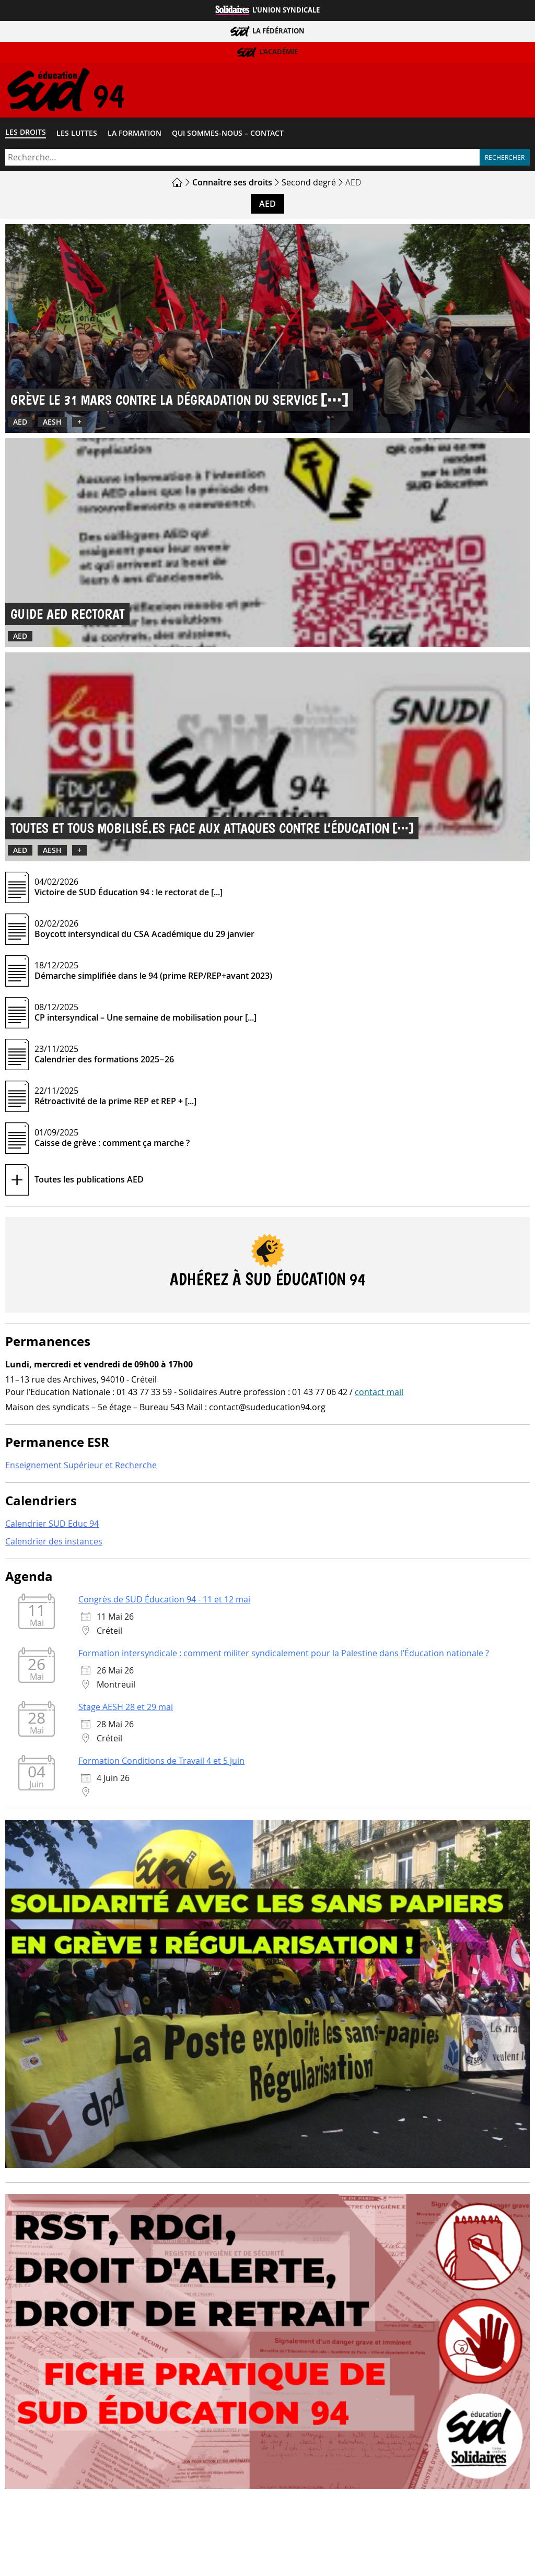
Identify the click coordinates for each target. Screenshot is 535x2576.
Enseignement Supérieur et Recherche (81, 1467)
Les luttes (76, 135)
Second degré (309, 184)
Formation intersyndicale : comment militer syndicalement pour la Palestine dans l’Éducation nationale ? (283, 1655)
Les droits (25, 134)
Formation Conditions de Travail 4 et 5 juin (161, 1763)
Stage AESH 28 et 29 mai (125, 1709)
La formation (134, 135)
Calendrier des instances (53, 1543)
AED (267, 206)
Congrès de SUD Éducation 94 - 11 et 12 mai (164, 1602)
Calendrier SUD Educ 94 (52, 1525)
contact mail (379, 1394)
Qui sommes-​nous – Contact (228, 135)
